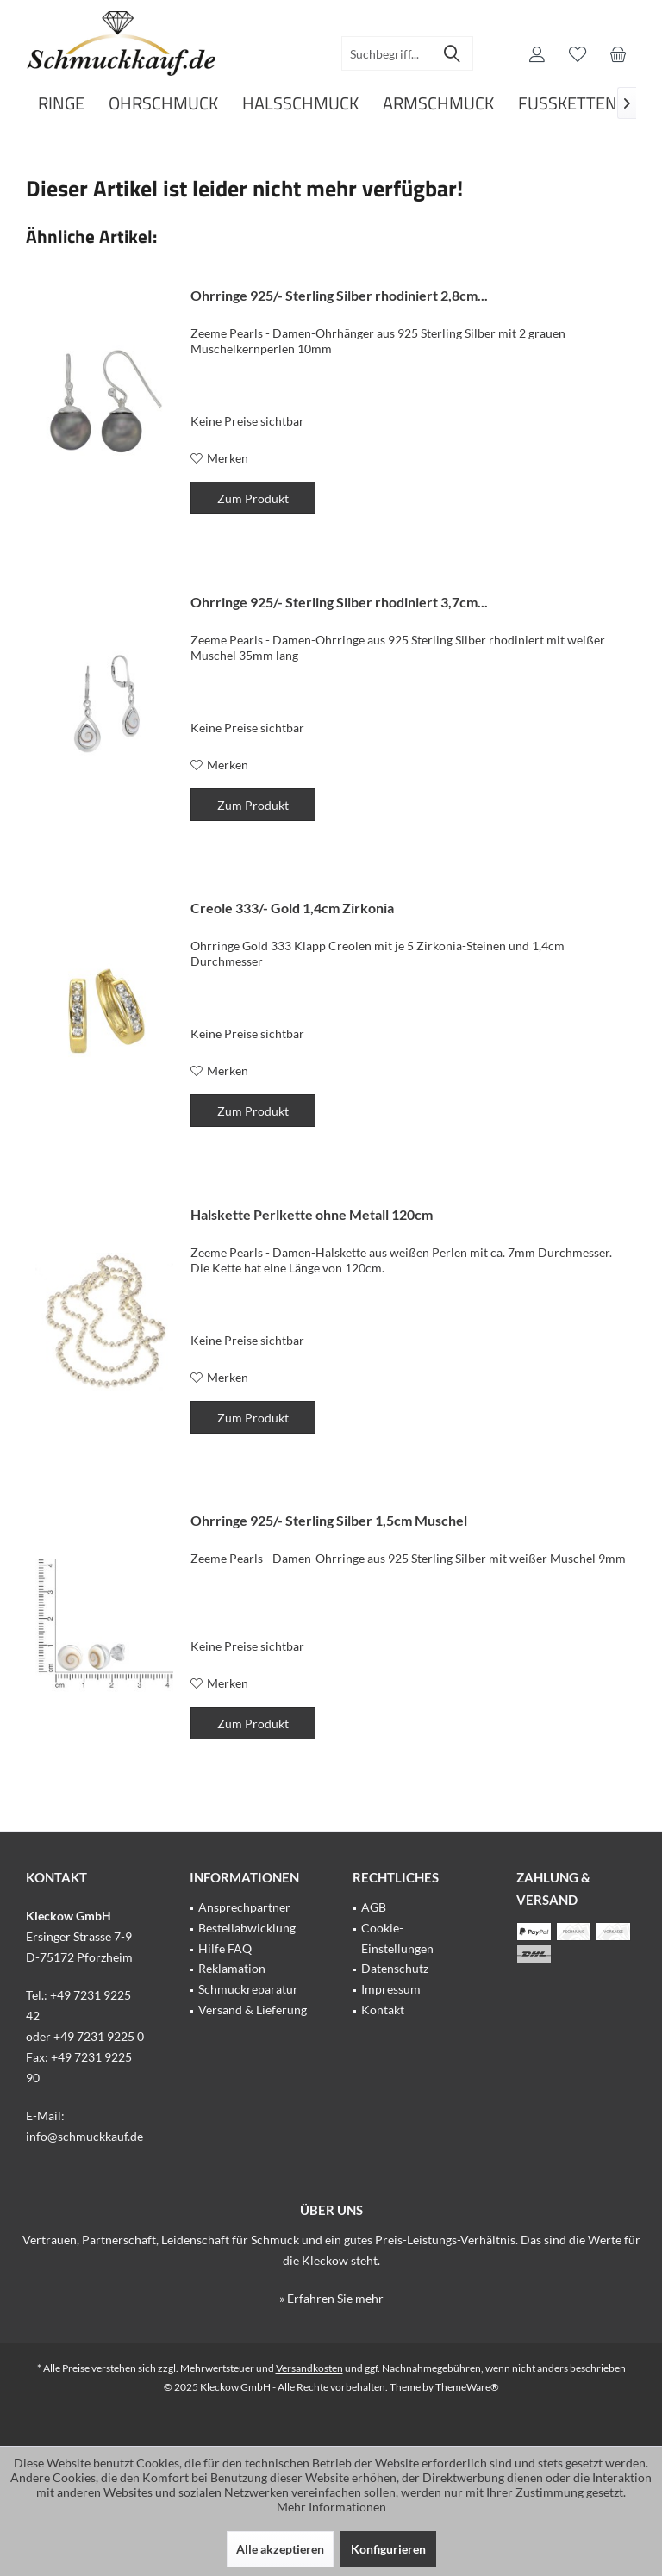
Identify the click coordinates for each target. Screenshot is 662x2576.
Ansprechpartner (244, 1907)
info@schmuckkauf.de (84, 2136)
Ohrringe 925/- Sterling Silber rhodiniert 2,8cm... (339, 295)
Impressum (391, 1989)
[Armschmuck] (438, 103)
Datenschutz (394, 1968)
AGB (373, 1907)
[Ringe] (61, 103)
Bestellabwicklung (247, 1927)
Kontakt (382, 2009)
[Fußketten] (567, 103)
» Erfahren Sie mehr (331, 2298)
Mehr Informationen (331, 2506)
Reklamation (231, 1968)
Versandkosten (309, 2367)
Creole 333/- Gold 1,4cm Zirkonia (292, 907)
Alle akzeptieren (280, 2549)
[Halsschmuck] (300, 103)
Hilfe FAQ (225, 1948)
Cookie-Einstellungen (397, 1938)
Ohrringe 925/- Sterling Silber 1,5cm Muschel (328, 1520)
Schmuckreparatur (248, 1989)
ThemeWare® (467, 2386)
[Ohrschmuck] (163, 103)
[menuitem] (618, 53)
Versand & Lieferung (252, 2009)
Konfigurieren (388, 2549)
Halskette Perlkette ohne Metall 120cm (311, 1214)
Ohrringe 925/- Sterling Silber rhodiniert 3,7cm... (339, 602)
